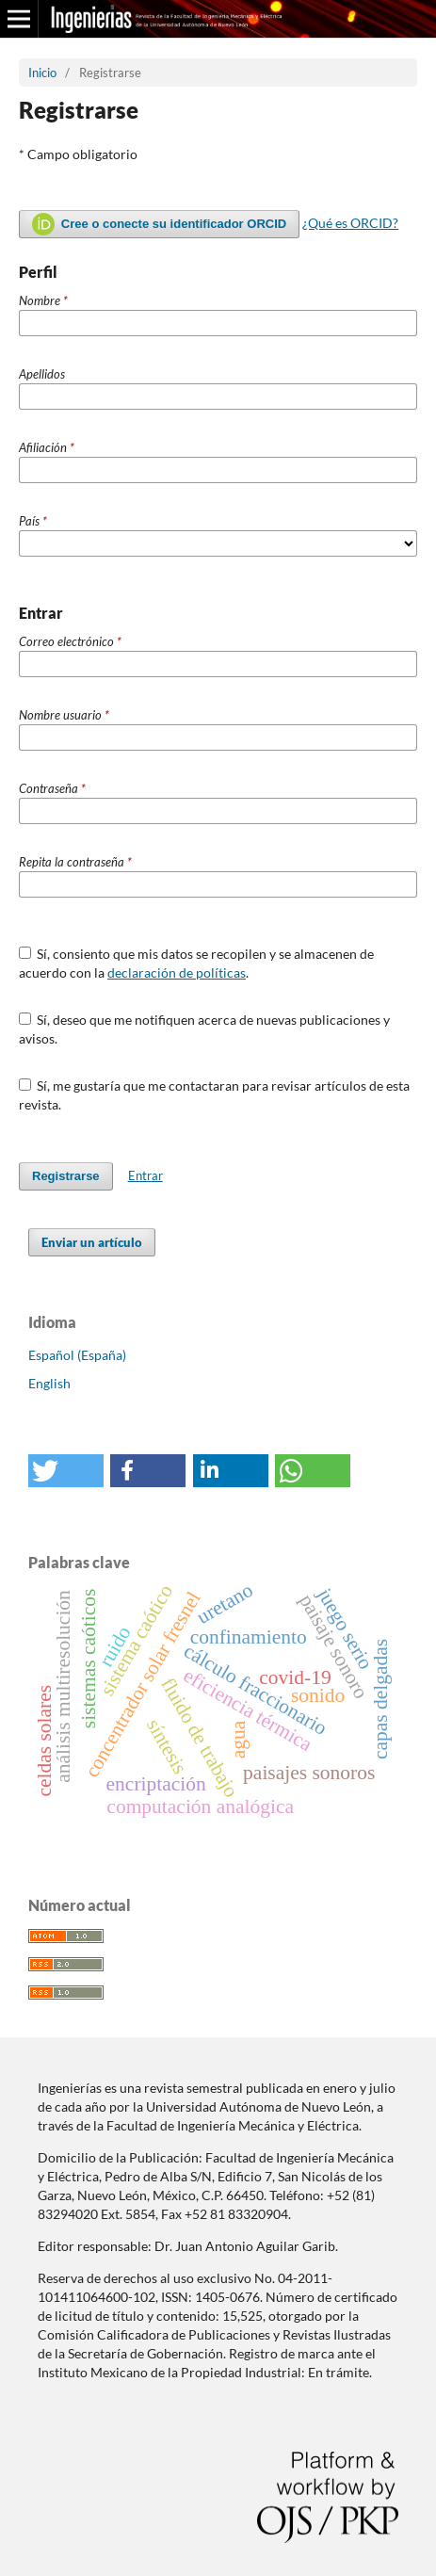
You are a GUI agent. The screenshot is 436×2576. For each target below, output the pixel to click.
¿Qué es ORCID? (350, 223)
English (49, 1383)
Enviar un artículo (91, 1242)
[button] (66, 1470)
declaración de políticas (176, 972)
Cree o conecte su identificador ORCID (159, 224)
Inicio (42, 72)
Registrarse (66, 1176)
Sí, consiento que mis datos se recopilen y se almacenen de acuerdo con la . (197, 963)
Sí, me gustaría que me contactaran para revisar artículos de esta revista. (215, 1094)
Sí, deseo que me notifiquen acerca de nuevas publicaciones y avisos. (205, 1029)
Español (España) (77, 1355)
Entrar (145, 1175)
